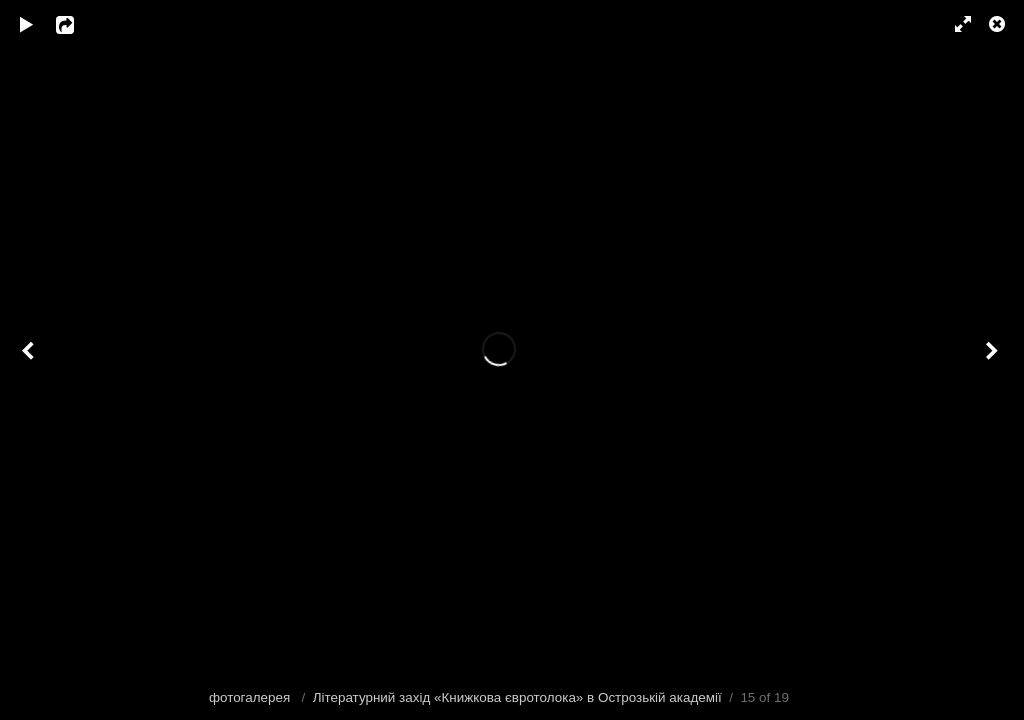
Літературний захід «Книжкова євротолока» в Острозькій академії (517, 697)
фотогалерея (251, 697)
